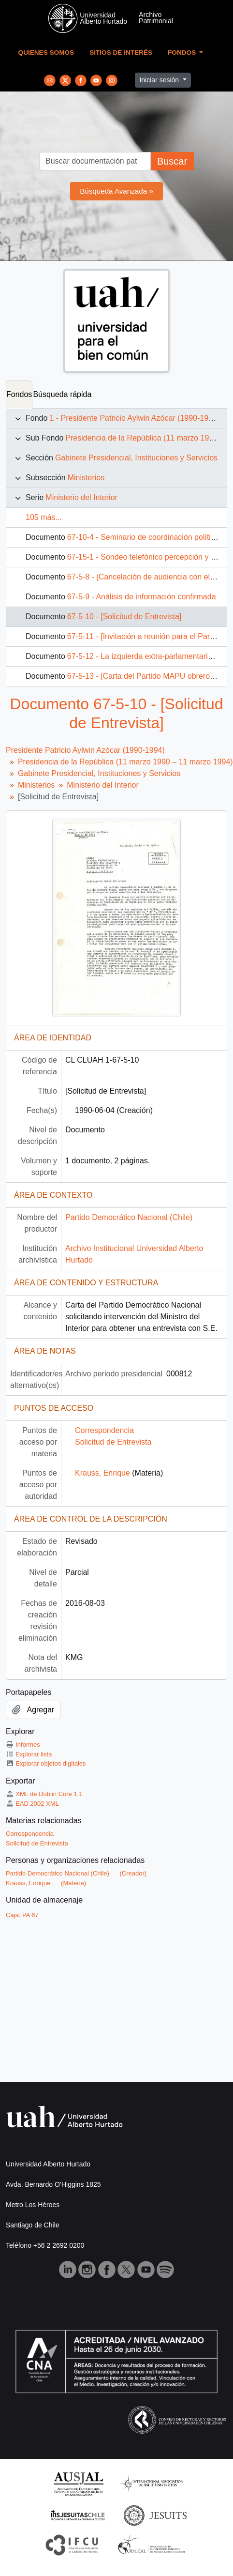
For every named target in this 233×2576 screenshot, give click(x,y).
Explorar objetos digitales (46, 1763)
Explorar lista (29, 1754)
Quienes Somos (46, 52)
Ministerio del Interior (81, 497)
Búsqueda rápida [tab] (62, 394)
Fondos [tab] (19, 394)
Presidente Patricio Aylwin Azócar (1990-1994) (85, 750)
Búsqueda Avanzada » (116, 191)
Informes (23, 1744)
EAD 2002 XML (32, 1803)
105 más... (44, 517)
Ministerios (86, 477)
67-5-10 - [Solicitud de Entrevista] (124, 616)
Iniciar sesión (160, 80)
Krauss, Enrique (102, 1473)
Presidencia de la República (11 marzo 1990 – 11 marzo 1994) (125, 762)
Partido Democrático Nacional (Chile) (128, 1217)
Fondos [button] (183, 52)
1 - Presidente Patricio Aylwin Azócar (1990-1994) (134, 418)
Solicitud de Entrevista (113, 1442)
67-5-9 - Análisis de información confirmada (141, 597)
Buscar (172, 161)
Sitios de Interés (120, 52)
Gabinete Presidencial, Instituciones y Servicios (136, 458)
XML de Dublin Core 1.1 (44, 1794)
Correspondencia (104, 1430)
